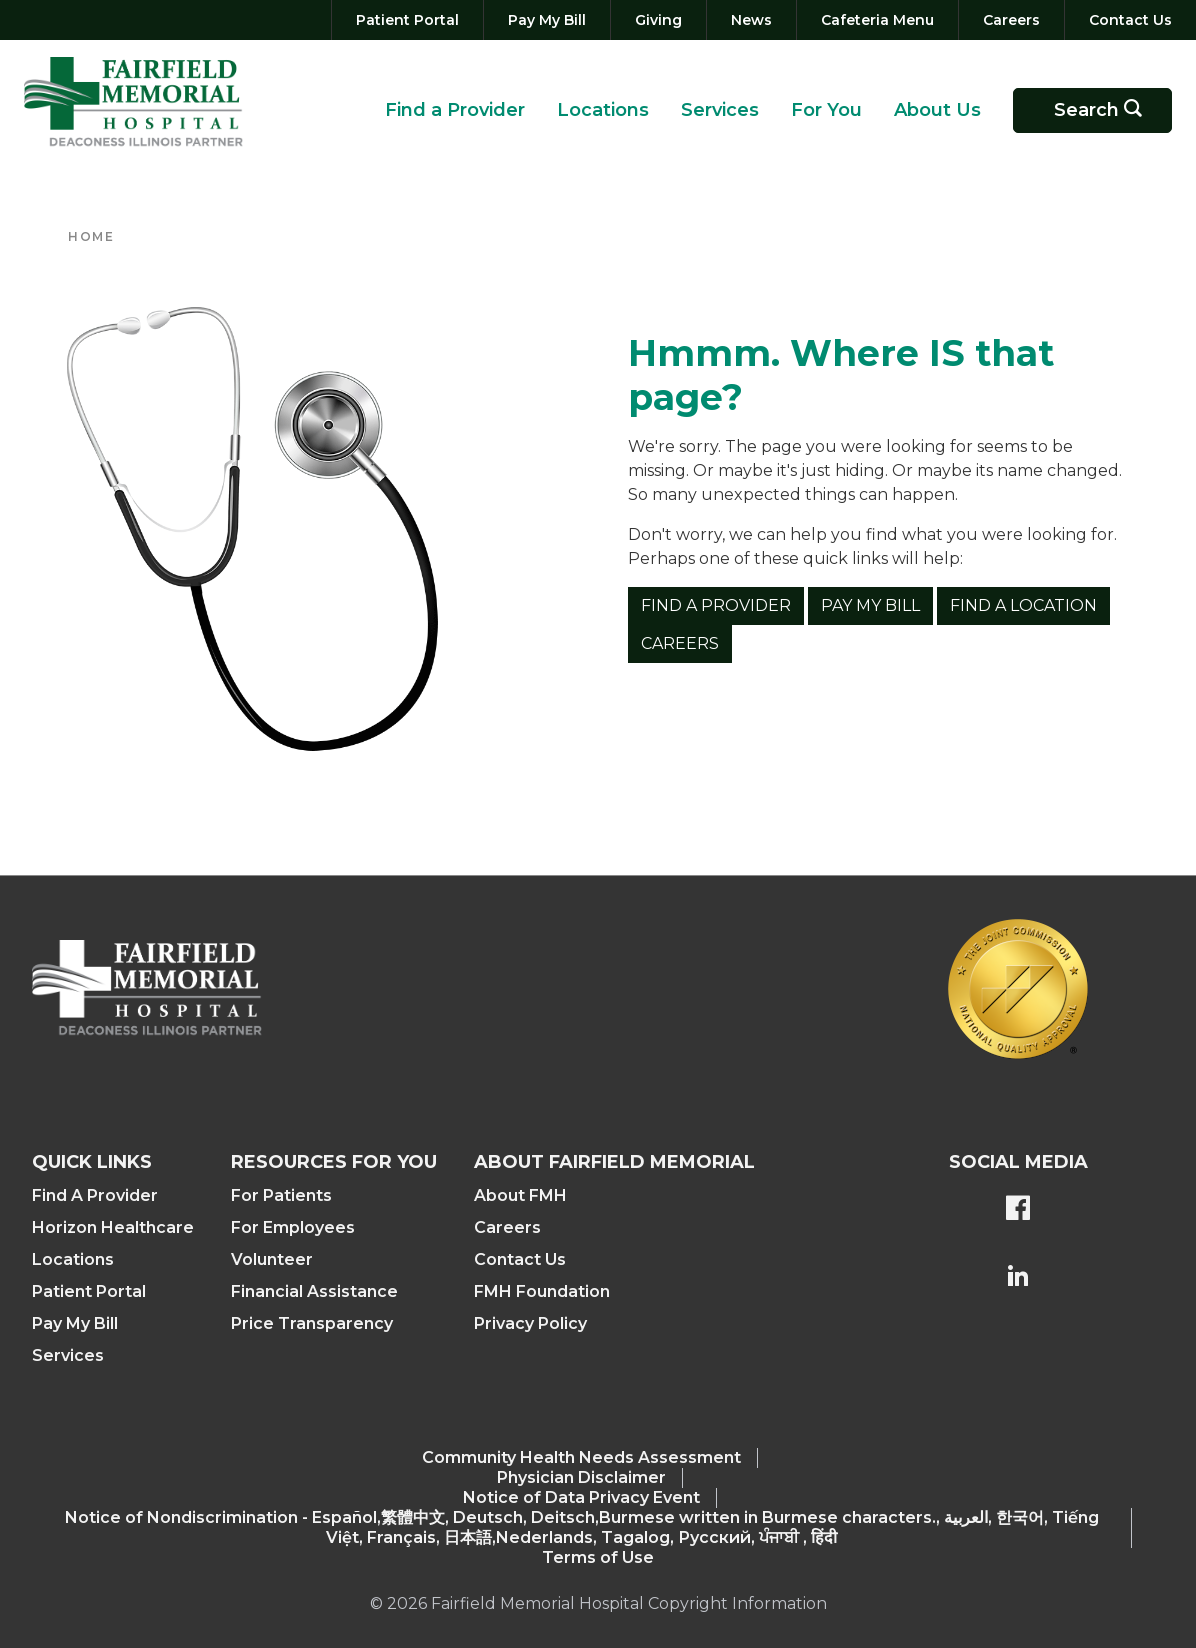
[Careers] (1011, 20)
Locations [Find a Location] (73, 1259)
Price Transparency (312, 1323)
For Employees (293, 1227)
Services (720, 110)
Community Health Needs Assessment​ (581, 1457)
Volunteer (272, 1259)
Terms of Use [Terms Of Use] (598, 1557)
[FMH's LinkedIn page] (1018, 1278)
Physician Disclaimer (581, 1477)
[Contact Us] (1126, 20)
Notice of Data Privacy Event (581, 1497)
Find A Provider (95, 1195)
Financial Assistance (314, 1291)
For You (826, 110)
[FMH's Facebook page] (1018, 1210)
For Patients (281, 1195)
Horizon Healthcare (113, 1227)
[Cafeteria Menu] (877, 20)
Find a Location (1023, 605)
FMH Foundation (542, 1291)
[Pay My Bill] (547, 20)
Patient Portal (89, 1291)
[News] (751, 20)
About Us (937, 110)
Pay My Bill (870, 605)
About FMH (520, 1195)
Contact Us (520, 1259)
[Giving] (658, 20)
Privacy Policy (530, 1323)
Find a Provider (455, 110)
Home (91, 236)
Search (1105, 110)
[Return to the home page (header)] (133, 102)
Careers (680, 643)
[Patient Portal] (407, 20)
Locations (603, 110)
